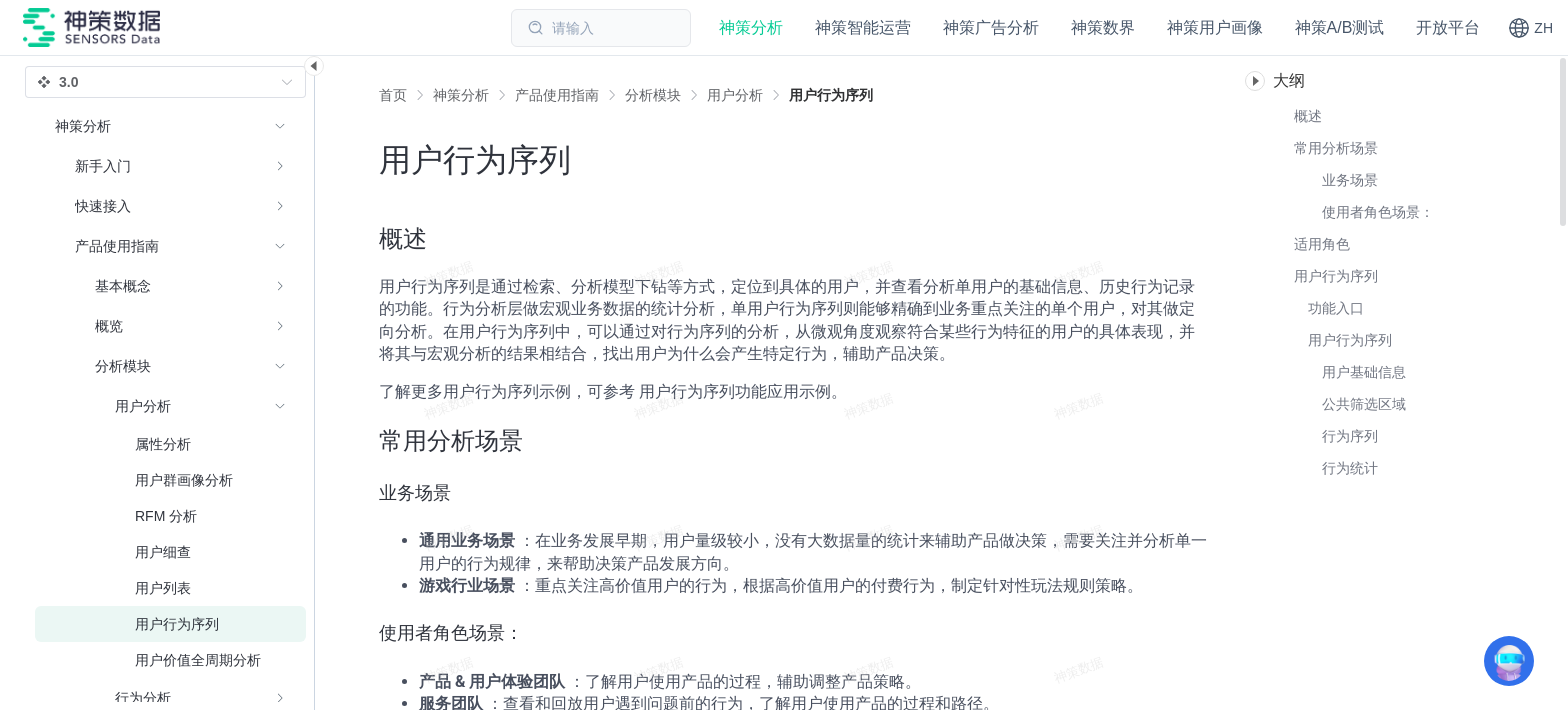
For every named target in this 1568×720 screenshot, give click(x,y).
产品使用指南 (557, 95)
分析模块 (653, 95)
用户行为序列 (831, 95)
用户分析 (735, 95)
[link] (461, 95)
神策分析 (461, 95)
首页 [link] (393, 95)
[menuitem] (170, 166)
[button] (1530, 28)
